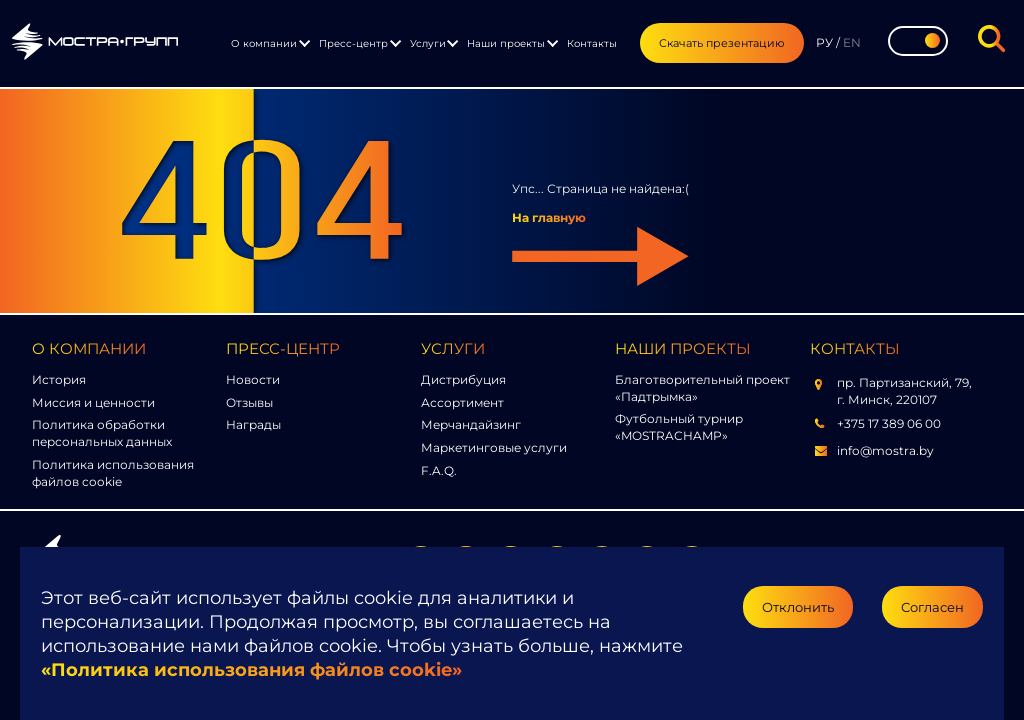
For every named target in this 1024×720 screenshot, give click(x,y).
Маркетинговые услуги (494, 447)
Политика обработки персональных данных (102, 433)
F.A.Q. (439, 470)
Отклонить (798, 607)
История (59, 379)
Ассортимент (462, 402)
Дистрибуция (463, 379)
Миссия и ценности (93, 402)
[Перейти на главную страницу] (95, 44)
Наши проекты (506, 43)
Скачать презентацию (722, 43)
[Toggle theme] (918, 41)
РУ (824, 42)
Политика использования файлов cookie (113, 473)
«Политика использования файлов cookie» (251, 670)
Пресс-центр (353, 43)
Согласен (932, 607)
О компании (264, 43)
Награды (253, 424)
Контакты (592, 43)
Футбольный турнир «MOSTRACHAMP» (679, 427)
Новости (253, 379)
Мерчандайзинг (471, 424)
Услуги (428, 43)
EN (852, 42)
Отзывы (249, 402)
